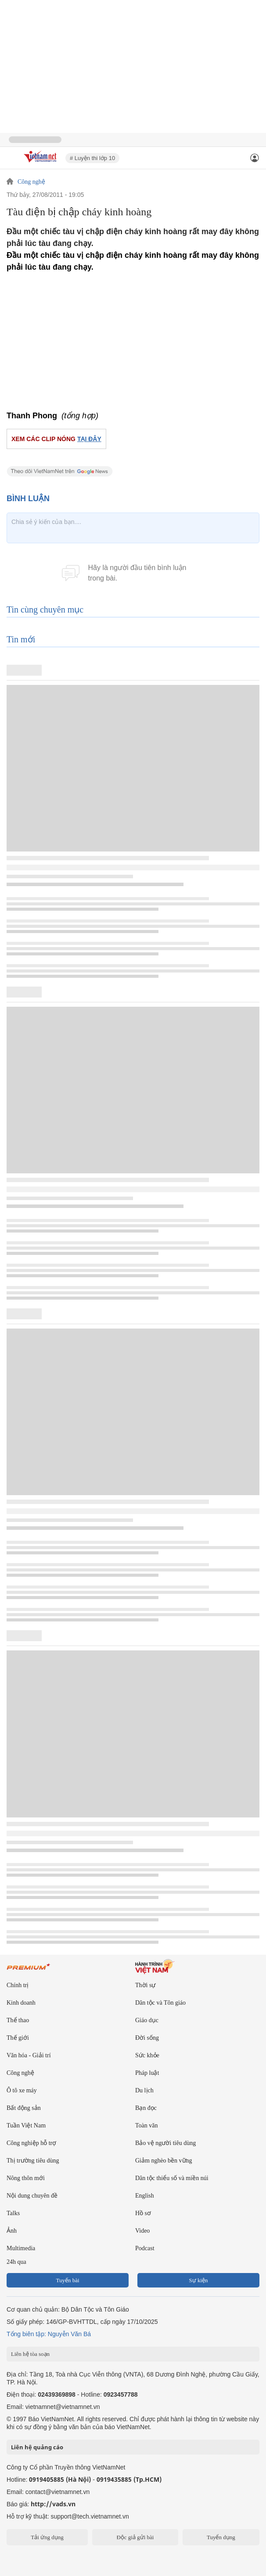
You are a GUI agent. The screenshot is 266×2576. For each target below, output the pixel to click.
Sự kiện (198, 2280)
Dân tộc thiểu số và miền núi (171, 2178)
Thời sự (145, 1985)
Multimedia (21, 2248)
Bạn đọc (146, 2108)
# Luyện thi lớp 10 (92, 158)
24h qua (16, 2262)
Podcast (145, 2248)
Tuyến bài (67, 2280)
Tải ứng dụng (47, 2537)
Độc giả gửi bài (135, 2537)
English (144, 2195)
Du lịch (144, 2090)
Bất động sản (24, 2108)
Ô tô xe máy (22, 2090)
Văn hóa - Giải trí (29, 2055)
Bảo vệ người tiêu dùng (165, 2143)
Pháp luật (147, 2073)
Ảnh (12, 2230)
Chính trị (18, 1985)
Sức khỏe (147, 2055)
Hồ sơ (143, 2213)
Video (142, 2230)
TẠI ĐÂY (89, 438)
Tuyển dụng (221, 2537)
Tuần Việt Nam (26, 2125)
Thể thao (18, 2020)
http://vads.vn (53, 2504)
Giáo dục (146, 2020)
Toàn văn (146, 2125)
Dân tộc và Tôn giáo (160, 2002)
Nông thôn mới (26, 2178)
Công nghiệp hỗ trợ (31, 2143)
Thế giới (18, 2037)
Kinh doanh (21, 2002)
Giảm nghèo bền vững (163, 2160)
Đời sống (147, 2037)
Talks (13, 2213)
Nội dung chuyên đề (32, 2195)
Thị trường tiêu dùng (33, 2160)
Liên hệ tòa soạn (30, 2354)
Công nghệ (31, 182)
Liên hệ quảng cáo (37, 2447)
